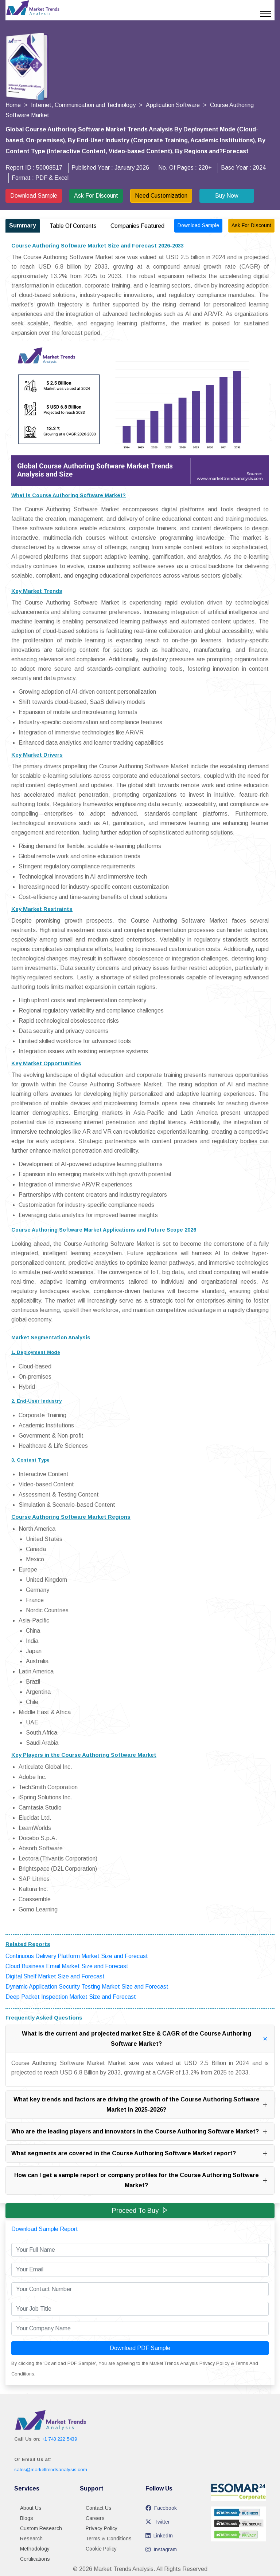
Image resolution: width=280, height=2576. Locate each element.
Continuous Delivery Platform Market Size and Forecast (76, 1956)
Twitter (157, 2522)
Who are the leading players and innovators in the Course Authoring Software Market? (140, 2131)
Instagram (161, 2549)
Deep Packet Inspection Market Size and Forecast (70, 1997)
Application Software (173, 105)
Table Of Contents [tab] (73, 226)
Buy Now (226, 196)
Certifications (35, 2559)
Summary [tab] (22, 225)
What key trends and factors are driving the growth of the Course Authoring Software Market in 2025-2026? (141, 2104)
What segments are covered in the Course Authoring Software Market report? (140, 2153)
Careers (95, 2518)
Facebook (161, 2508)
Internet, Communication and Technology (83, 105)
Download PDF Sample (140, 2348)
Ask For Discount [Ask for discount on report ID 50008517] (251, 225)
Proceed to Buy (140, 2210)
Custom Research (41, 2528)
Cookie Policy (101, 2549)
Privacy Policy (101, 2528)
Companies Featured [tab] (137, 226)
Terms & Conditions (109, 2538)
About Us (31, 2508)
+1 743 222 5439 (59, 2439)
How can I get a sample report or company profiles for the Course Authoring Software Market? (141, 2180)
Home (13, 105)
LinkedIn (159, 2536)
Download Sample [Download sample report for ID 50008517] (198, 225)
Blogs (26, 2518)
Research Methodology (35, 2544)
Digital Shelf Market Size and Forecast (55, 1976)
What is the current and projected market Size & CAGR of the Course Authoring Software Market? (146, 2038)
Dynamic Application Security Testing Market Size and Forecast (86, 1986)
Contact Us (99, 2508)
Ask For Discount (96, 196)
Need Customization (161, 196)
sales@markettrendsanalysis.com (50, 2469)
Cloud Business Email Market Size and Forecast (66, 1966)
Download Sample (33, 196)
